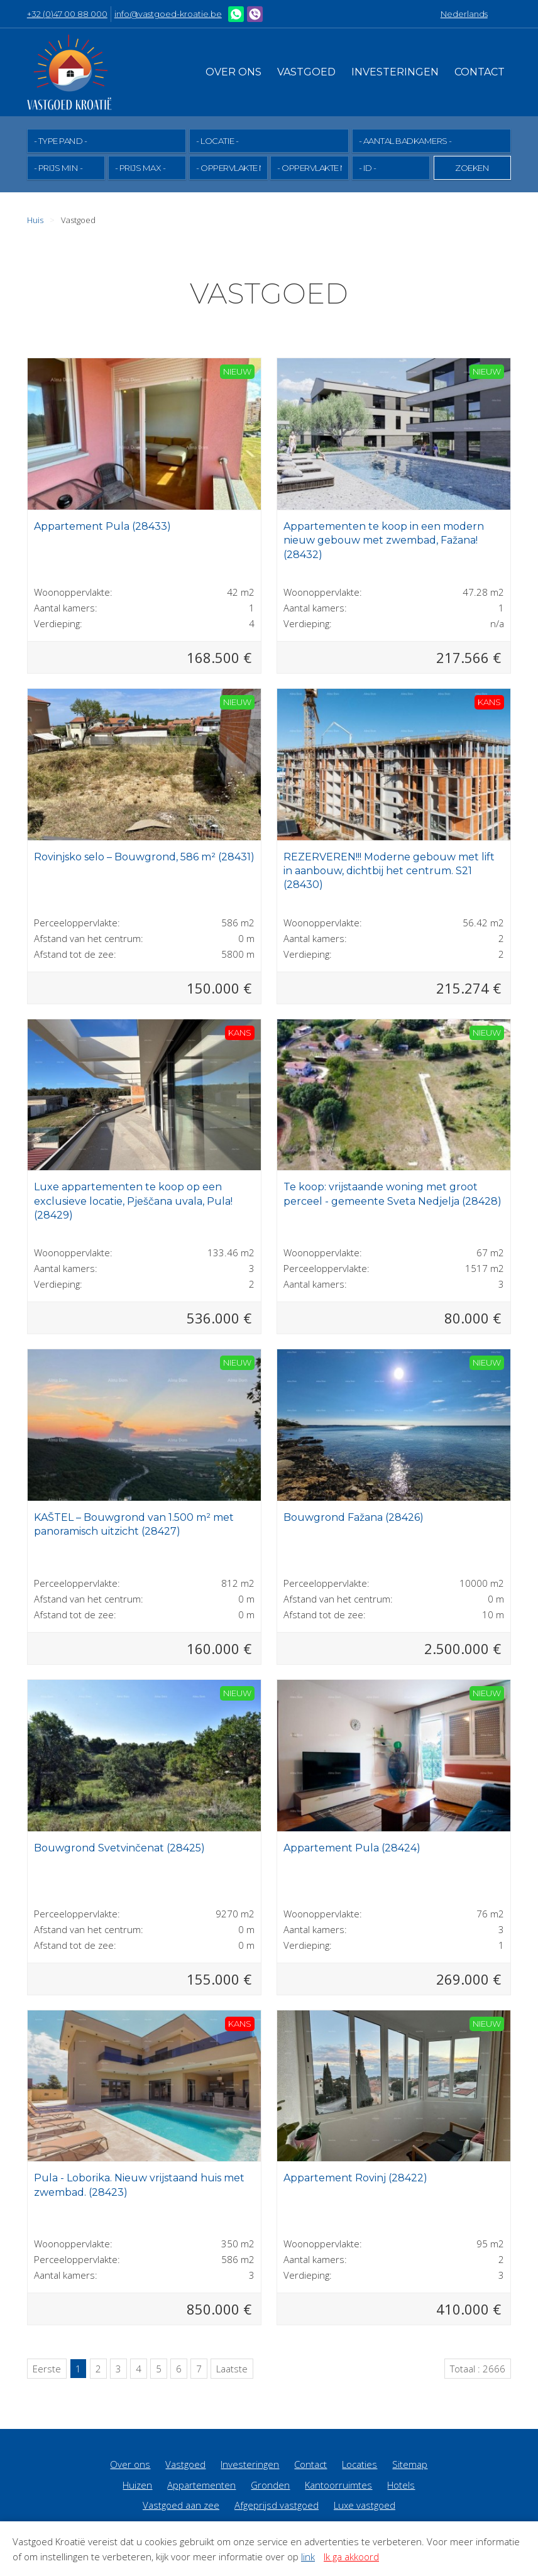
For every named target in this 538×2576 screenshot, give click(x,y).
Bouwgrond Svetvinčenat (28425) (119, 1847)
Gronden (270, 2484)
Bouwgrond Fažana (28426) (353, 1517)
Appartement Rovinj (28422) (355, 2177)
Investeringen (395, 72)
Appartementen (201, 2484)
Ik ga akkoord (351, 2556)
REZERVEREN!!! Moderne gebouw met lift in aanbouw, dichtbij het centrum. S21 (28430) (389, 870)
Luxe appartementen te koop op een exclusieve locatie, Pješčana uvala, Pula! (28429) (133, 1200)
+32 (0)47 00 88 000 (67, 14)
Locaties (359, 2463)
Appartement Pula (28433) (102, 526)
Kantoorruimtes (338, 2484)
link (308, 2556)
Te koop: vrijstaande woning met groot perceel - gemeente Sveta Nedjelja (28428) (392, 1193)
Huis (35, 219)
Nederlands (464, 14)
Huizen (137, 2484)
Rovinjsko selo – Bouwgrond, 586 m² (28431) (144, 856)
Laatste (232, 2368)
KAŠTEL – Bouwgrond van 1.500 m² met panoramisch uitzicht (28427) (134, 1524)
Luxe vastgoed (364, 2504)
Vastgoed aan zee (181, 2504)
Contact (479, 72)
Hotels (401, 2484)
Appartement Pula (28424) (351, 1847)
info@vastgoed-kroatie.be (168, 14)
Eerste (47, 2368)
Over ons (233, 72)
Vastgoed (306, 72)
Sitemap (409, 2463)
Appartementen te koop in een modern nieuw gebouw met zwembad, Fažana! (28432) (383, 540)
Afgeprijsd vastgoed (276, 2504)
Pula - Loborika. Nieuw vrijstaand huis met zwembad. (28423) (139, 2184)
